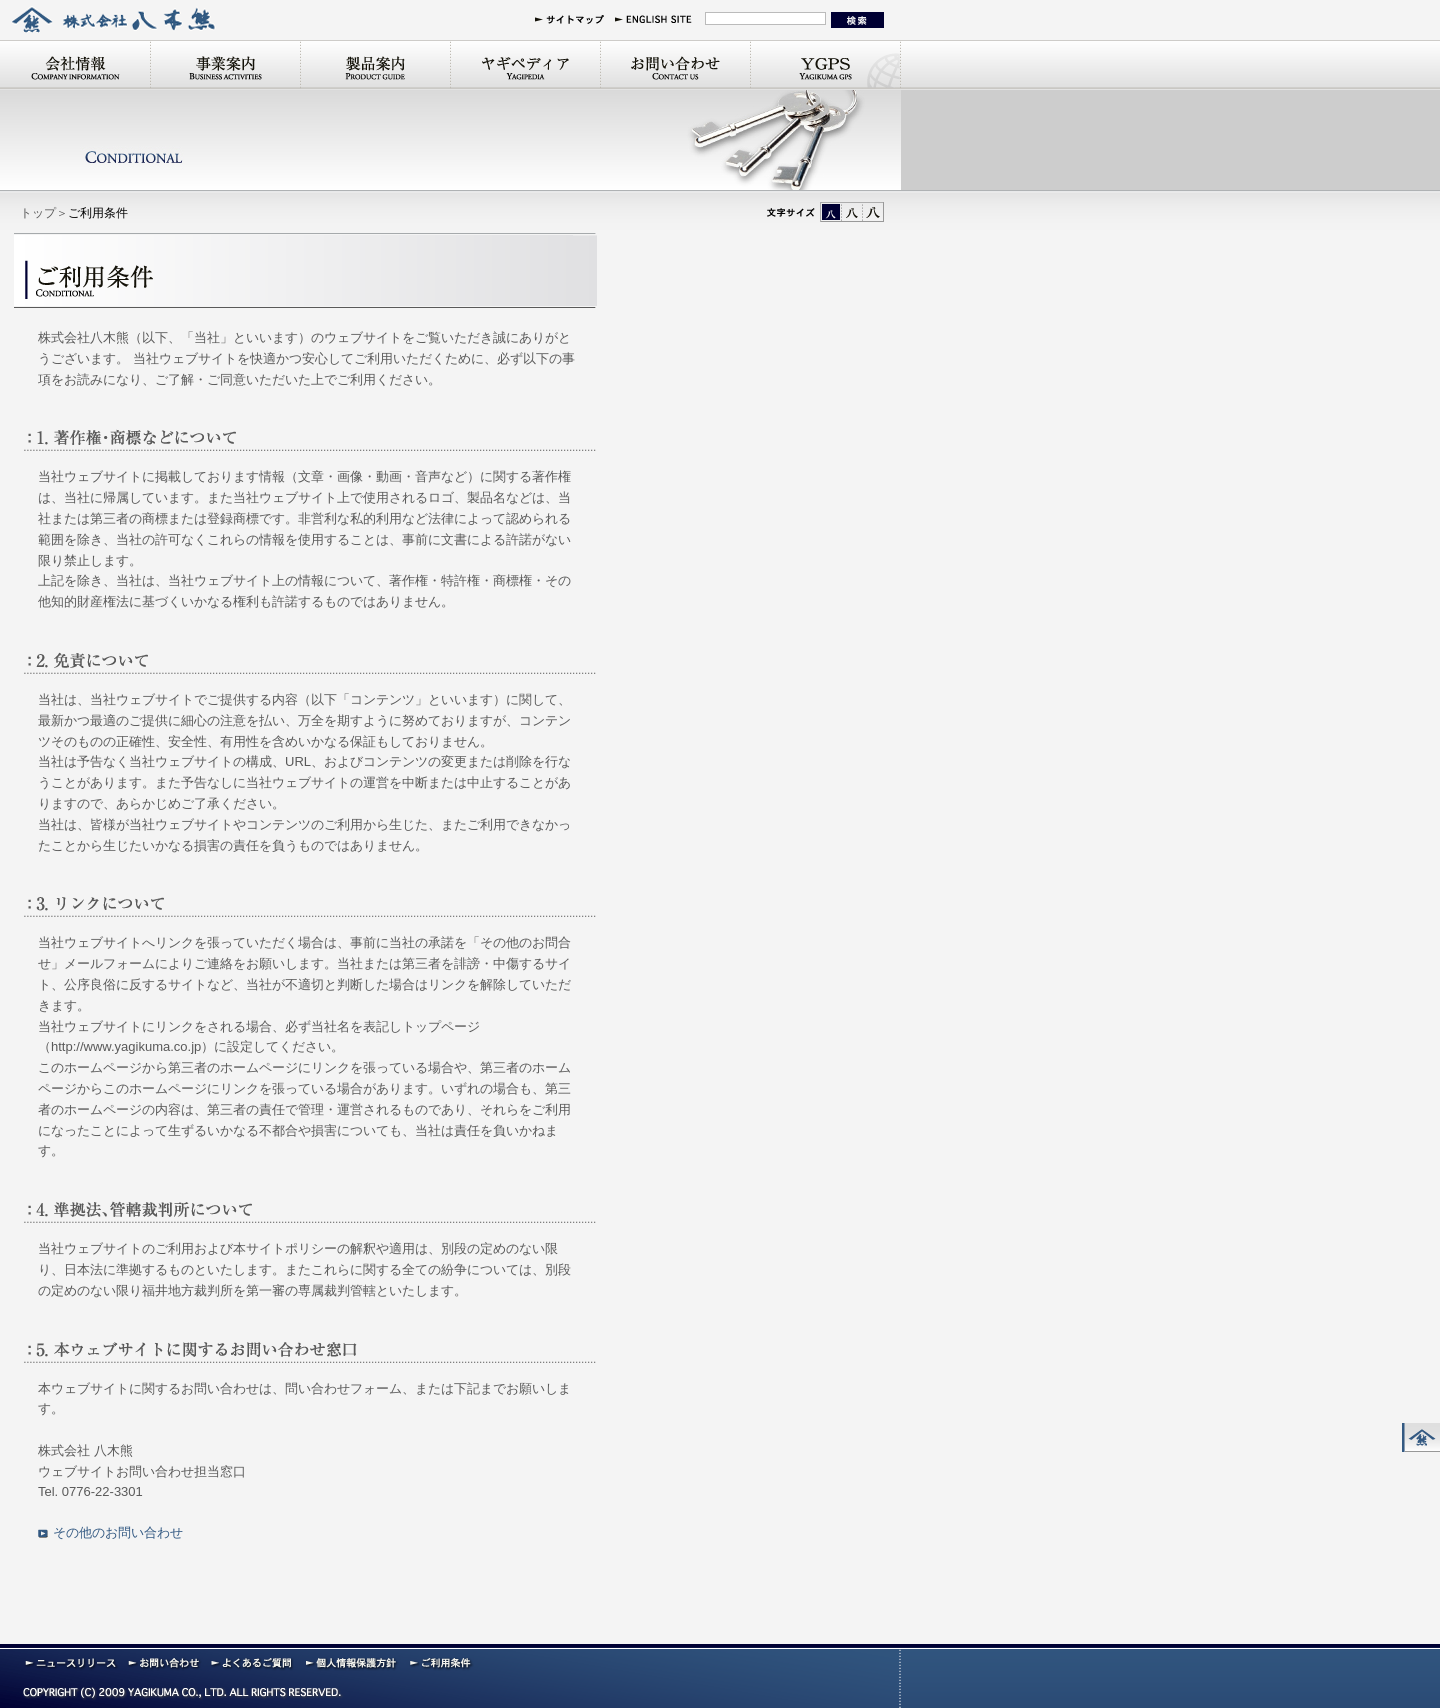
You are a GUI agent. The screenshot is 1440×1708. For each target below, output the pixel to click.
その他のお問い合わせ (118, 1532)
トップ (38, 213)
